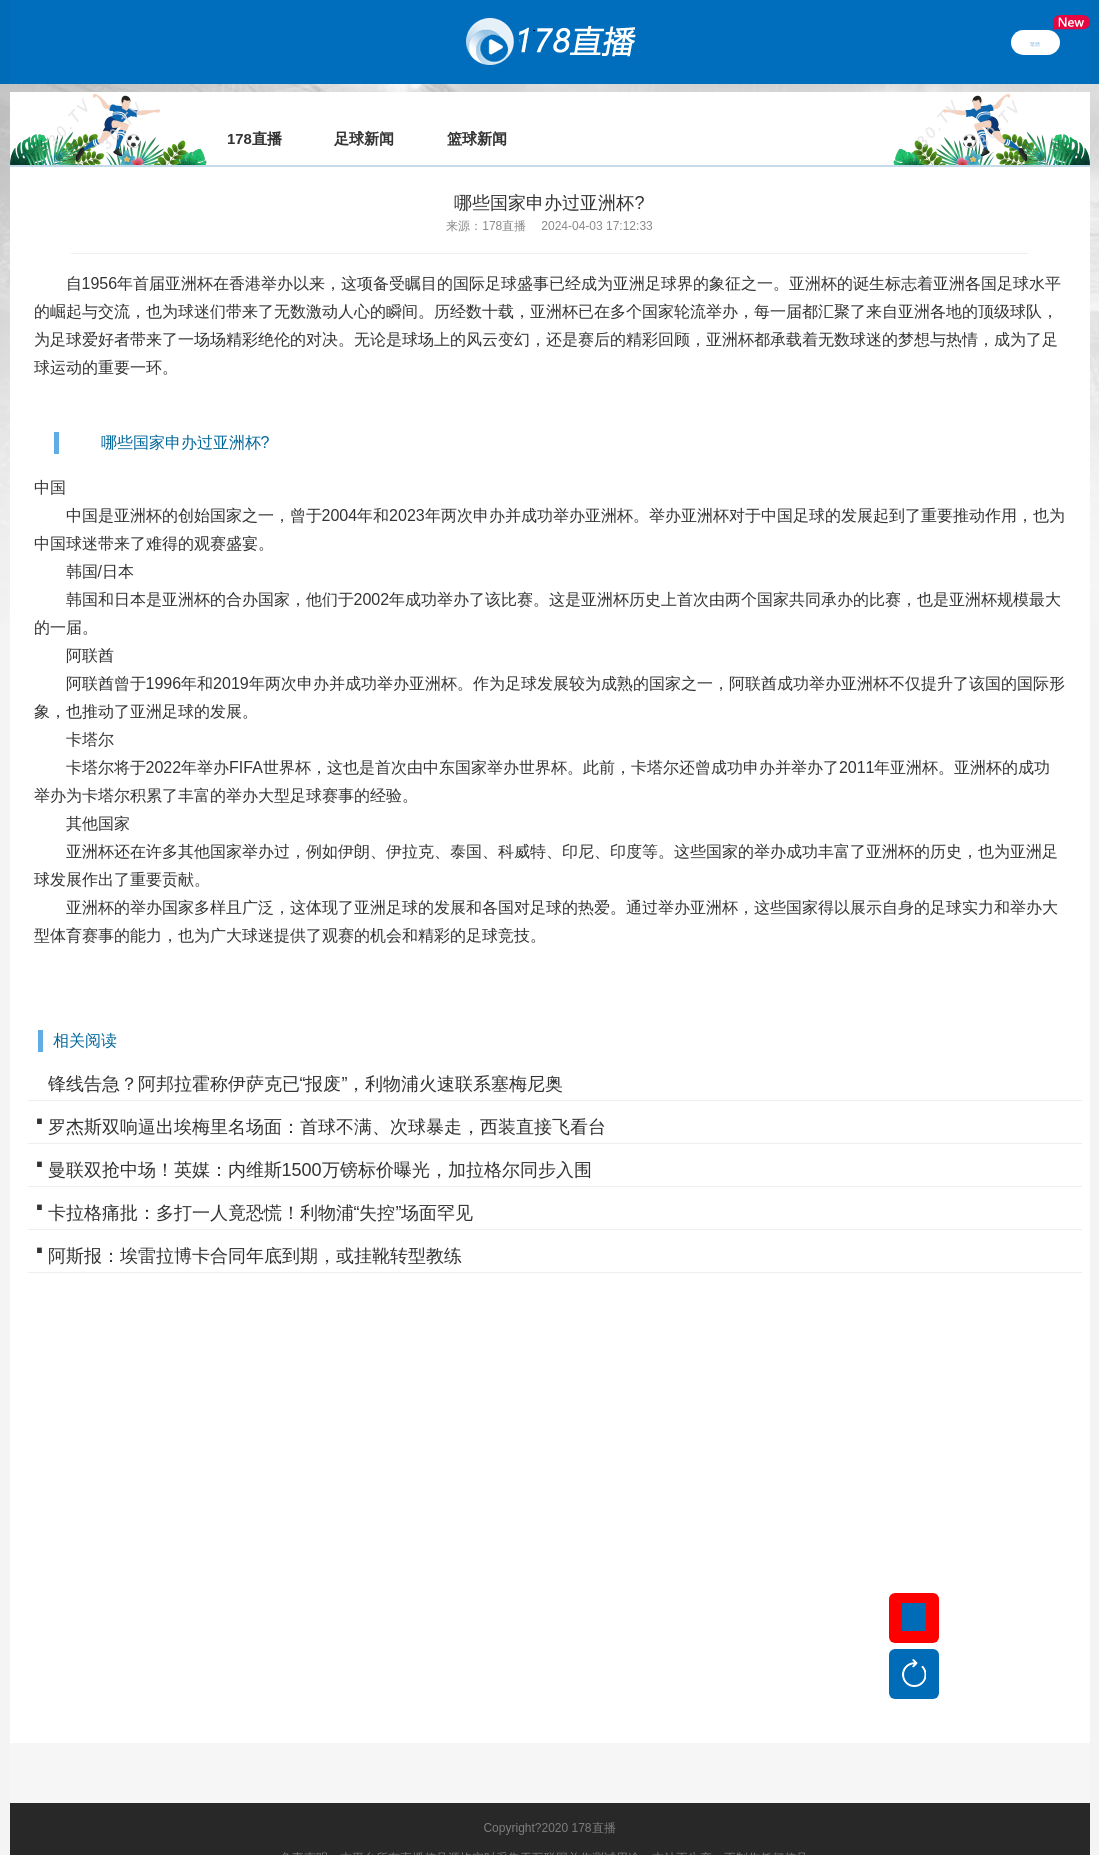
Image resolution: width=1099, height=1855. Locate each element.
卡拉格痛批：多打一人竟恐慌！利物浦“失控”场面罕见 (261, 1185)
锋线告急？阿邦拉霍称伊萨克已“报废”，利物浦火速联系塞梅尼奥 (306, 1056)
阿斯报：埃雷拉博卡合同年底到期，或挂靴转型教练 (255, 1228)
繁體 (1035, 42)
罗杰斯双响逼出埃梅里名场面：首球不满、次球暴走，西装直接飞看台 (327, 1099)
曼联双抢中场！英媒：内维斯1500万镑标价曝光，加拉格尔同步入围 (320, 1142)
